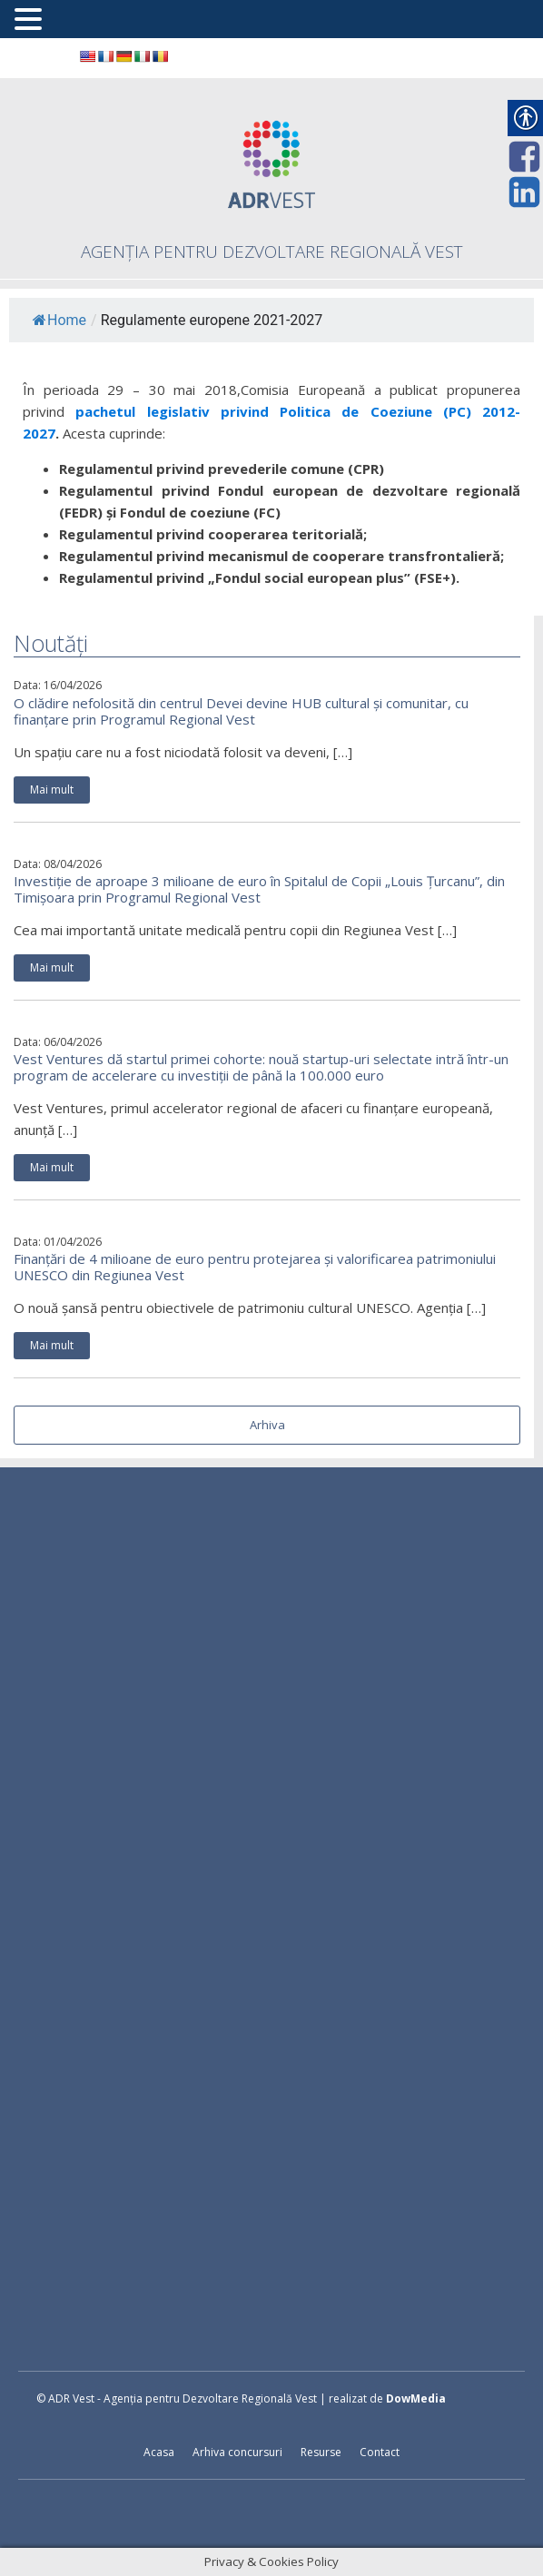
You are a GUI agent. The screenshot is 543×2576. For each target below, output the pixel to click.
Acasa (158, 2452)
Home (59, 320)
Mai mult (52, 789)
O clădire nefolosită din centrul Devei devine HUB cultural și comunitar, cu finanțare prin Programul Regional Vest (241, 711)
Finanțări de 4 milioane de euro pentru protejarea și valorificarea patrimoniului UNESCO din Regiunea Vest (255, 1266)
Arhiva (267, 1424)
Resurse (321, 2452)
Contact (380, 2452)
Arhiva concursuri (237, 2452)
